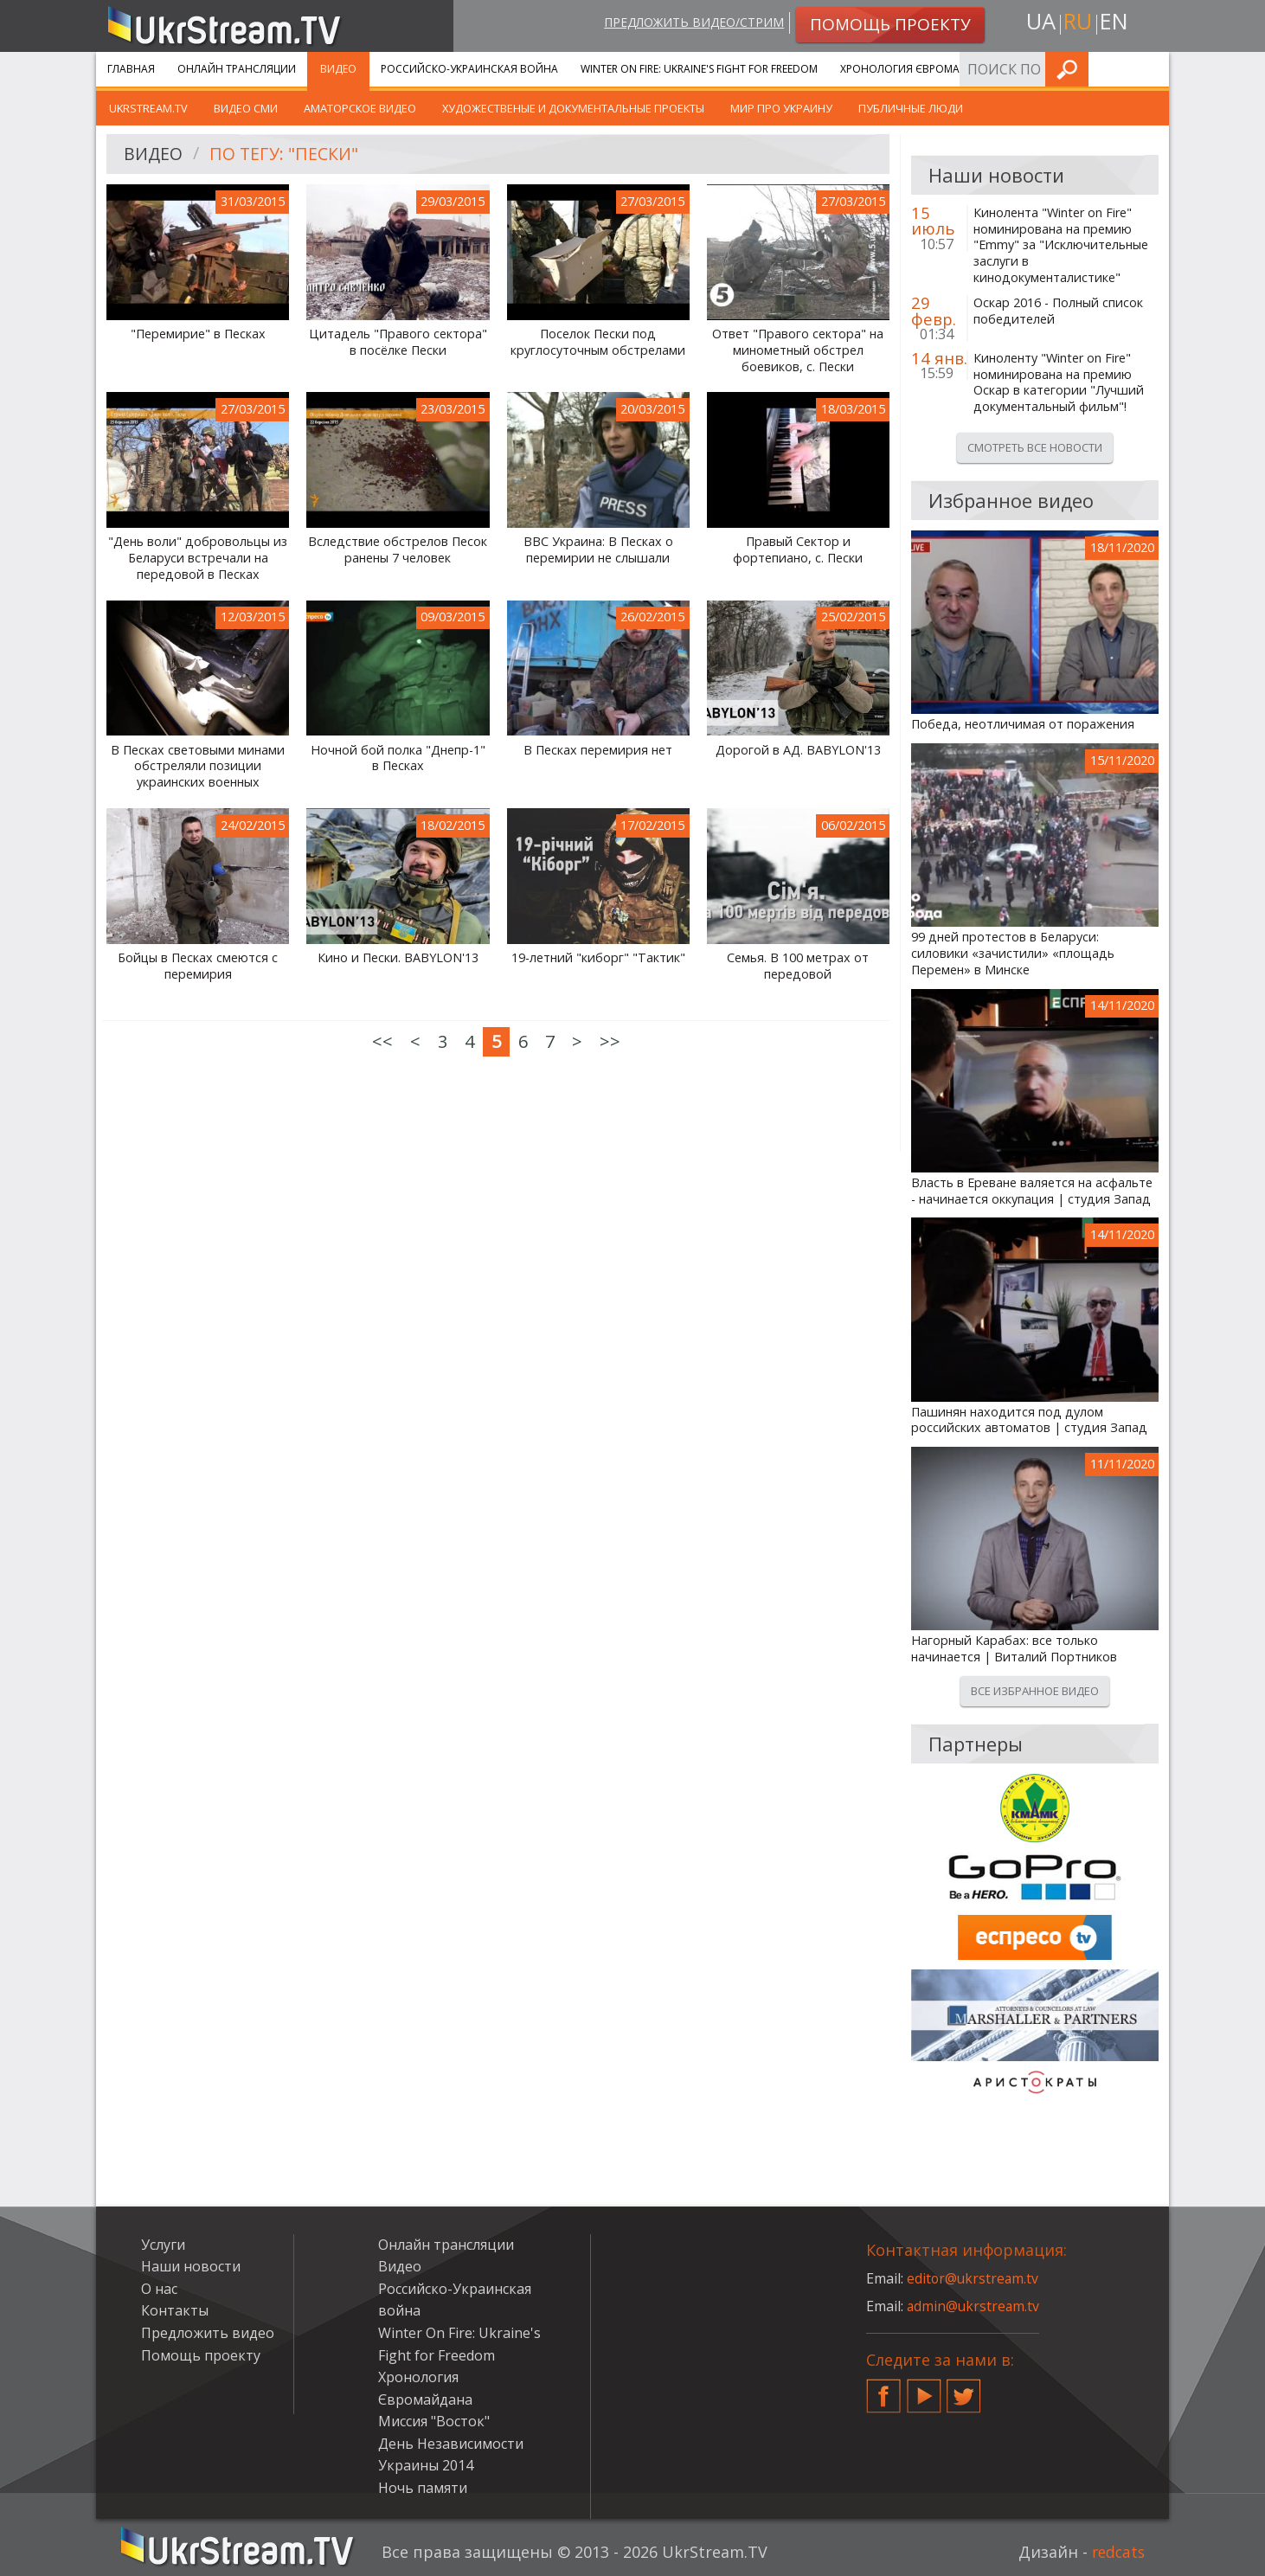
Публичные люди (910, 108)
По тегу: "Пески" (286, 154)
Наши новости (191, 2266)
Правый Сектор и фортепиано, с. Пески (798, 550)
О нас (159, 2288)
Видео (338, 68)
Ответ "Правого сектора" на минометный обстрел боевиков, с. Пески (797, 350)
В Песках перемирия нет (597, 750)
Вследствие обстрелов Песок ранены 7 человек (397, 550)
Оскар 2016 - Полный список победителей (1058, 311)
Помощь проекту (200, 2355)
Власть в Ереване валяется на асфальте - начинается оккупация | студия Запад (1032, 1191)
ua (1038, 23)
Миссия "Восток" (434, 2421)
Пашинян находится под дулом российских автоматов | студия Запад (1029, 1420)
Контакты (175, 2310)
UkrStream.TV (148, 108)
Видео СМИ (246, 108)
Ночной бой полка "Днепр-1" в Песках (398, 758)
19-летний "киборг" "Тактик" (598, 958)
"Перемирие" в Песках (198, 334)
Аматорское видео (360, 108)
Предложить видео (207, 2332)
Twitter (964, 2389)
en (1116, 23)
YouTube (924, 2389)
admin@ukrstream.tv (974, 2306)
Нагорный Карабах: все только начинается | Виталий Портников (1014, 1649)
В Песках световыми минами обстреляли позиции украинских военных (198, 766)
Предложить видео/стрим (690, 23)
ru (1077, 23)
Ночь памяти (422, 2487)
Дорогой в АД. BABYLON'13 (798, 750)
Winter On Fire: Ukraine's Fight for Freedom (699, 68)
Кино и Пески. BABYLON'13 (398, 958)
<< (382, 1041)
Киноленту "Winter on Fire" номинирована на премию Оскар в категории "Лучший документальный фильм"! (1058, 382)
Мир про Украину (781, 108)
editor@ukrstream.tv (974, 2278)
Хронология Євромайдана (918, 68)
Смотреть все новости (1034, 447)
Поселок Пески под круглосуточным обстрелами (597, 342)
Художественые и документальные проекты (573, 108)
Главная (131, 68)
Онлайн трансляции (236, 68)
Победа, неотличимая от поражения (1022, 724)
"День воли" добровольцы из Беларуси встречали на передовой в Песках (197, 557)
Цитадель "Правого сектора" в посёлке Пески (398, 342)
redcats (1116, 2551)
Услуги (1038, 68)
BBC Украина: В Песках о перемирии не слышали (598, 550)
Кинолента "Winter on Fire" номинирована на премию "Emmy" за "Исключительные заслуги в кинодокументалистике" (1060, 245)
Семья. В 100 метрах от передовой (798, 966)
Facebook (883, 2389)
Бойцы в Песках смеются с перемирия (198, 966)
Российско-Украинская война (469, 68)
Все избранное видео (1035, 1691)
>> (610, 1041)
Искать (1151, 68)
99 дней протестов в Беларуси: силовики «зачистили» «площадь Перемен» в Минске (1012, 953)
